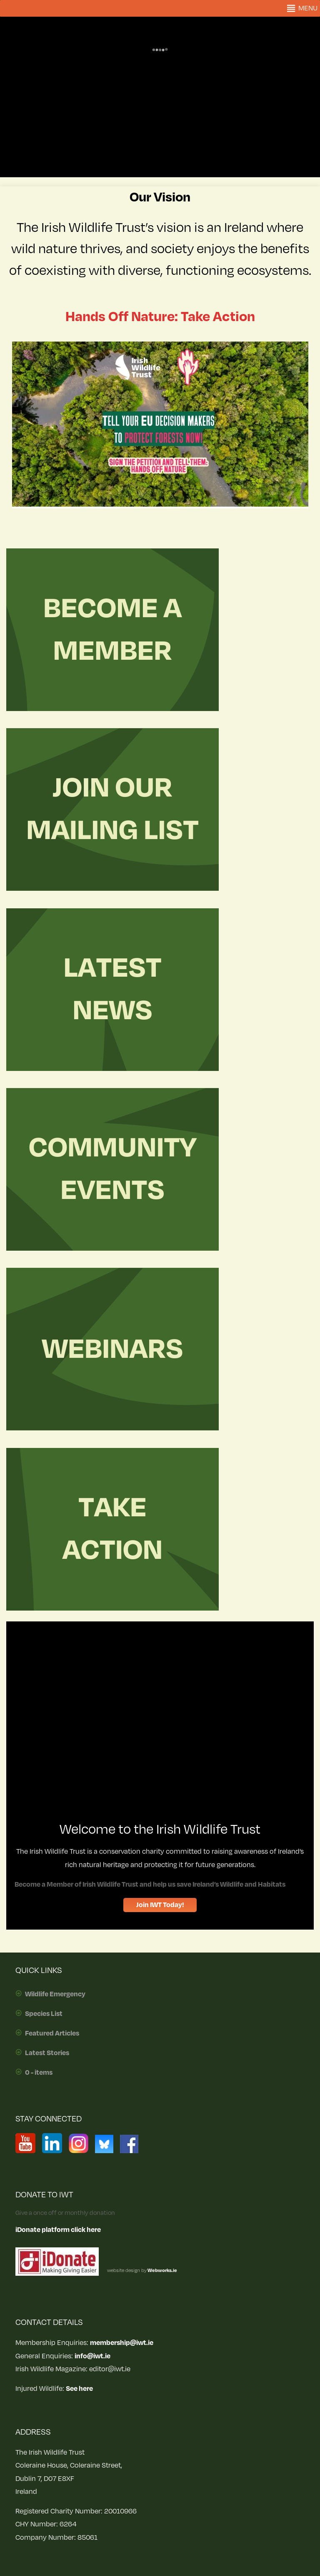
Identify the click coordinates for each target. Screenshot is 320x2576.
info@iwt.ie (92, 2356)
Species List (43, 2014)
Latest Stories (47, 2053)
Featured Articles (52, 2033)
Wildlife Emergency (55, 1994)
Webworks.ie (162, 2270)
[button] (308, 8)
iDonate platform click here (58, 2230)
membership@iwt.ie (121, 2343)
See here (79, 2389)
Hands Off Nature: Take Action (160, 317)
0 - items (38, 2073)
